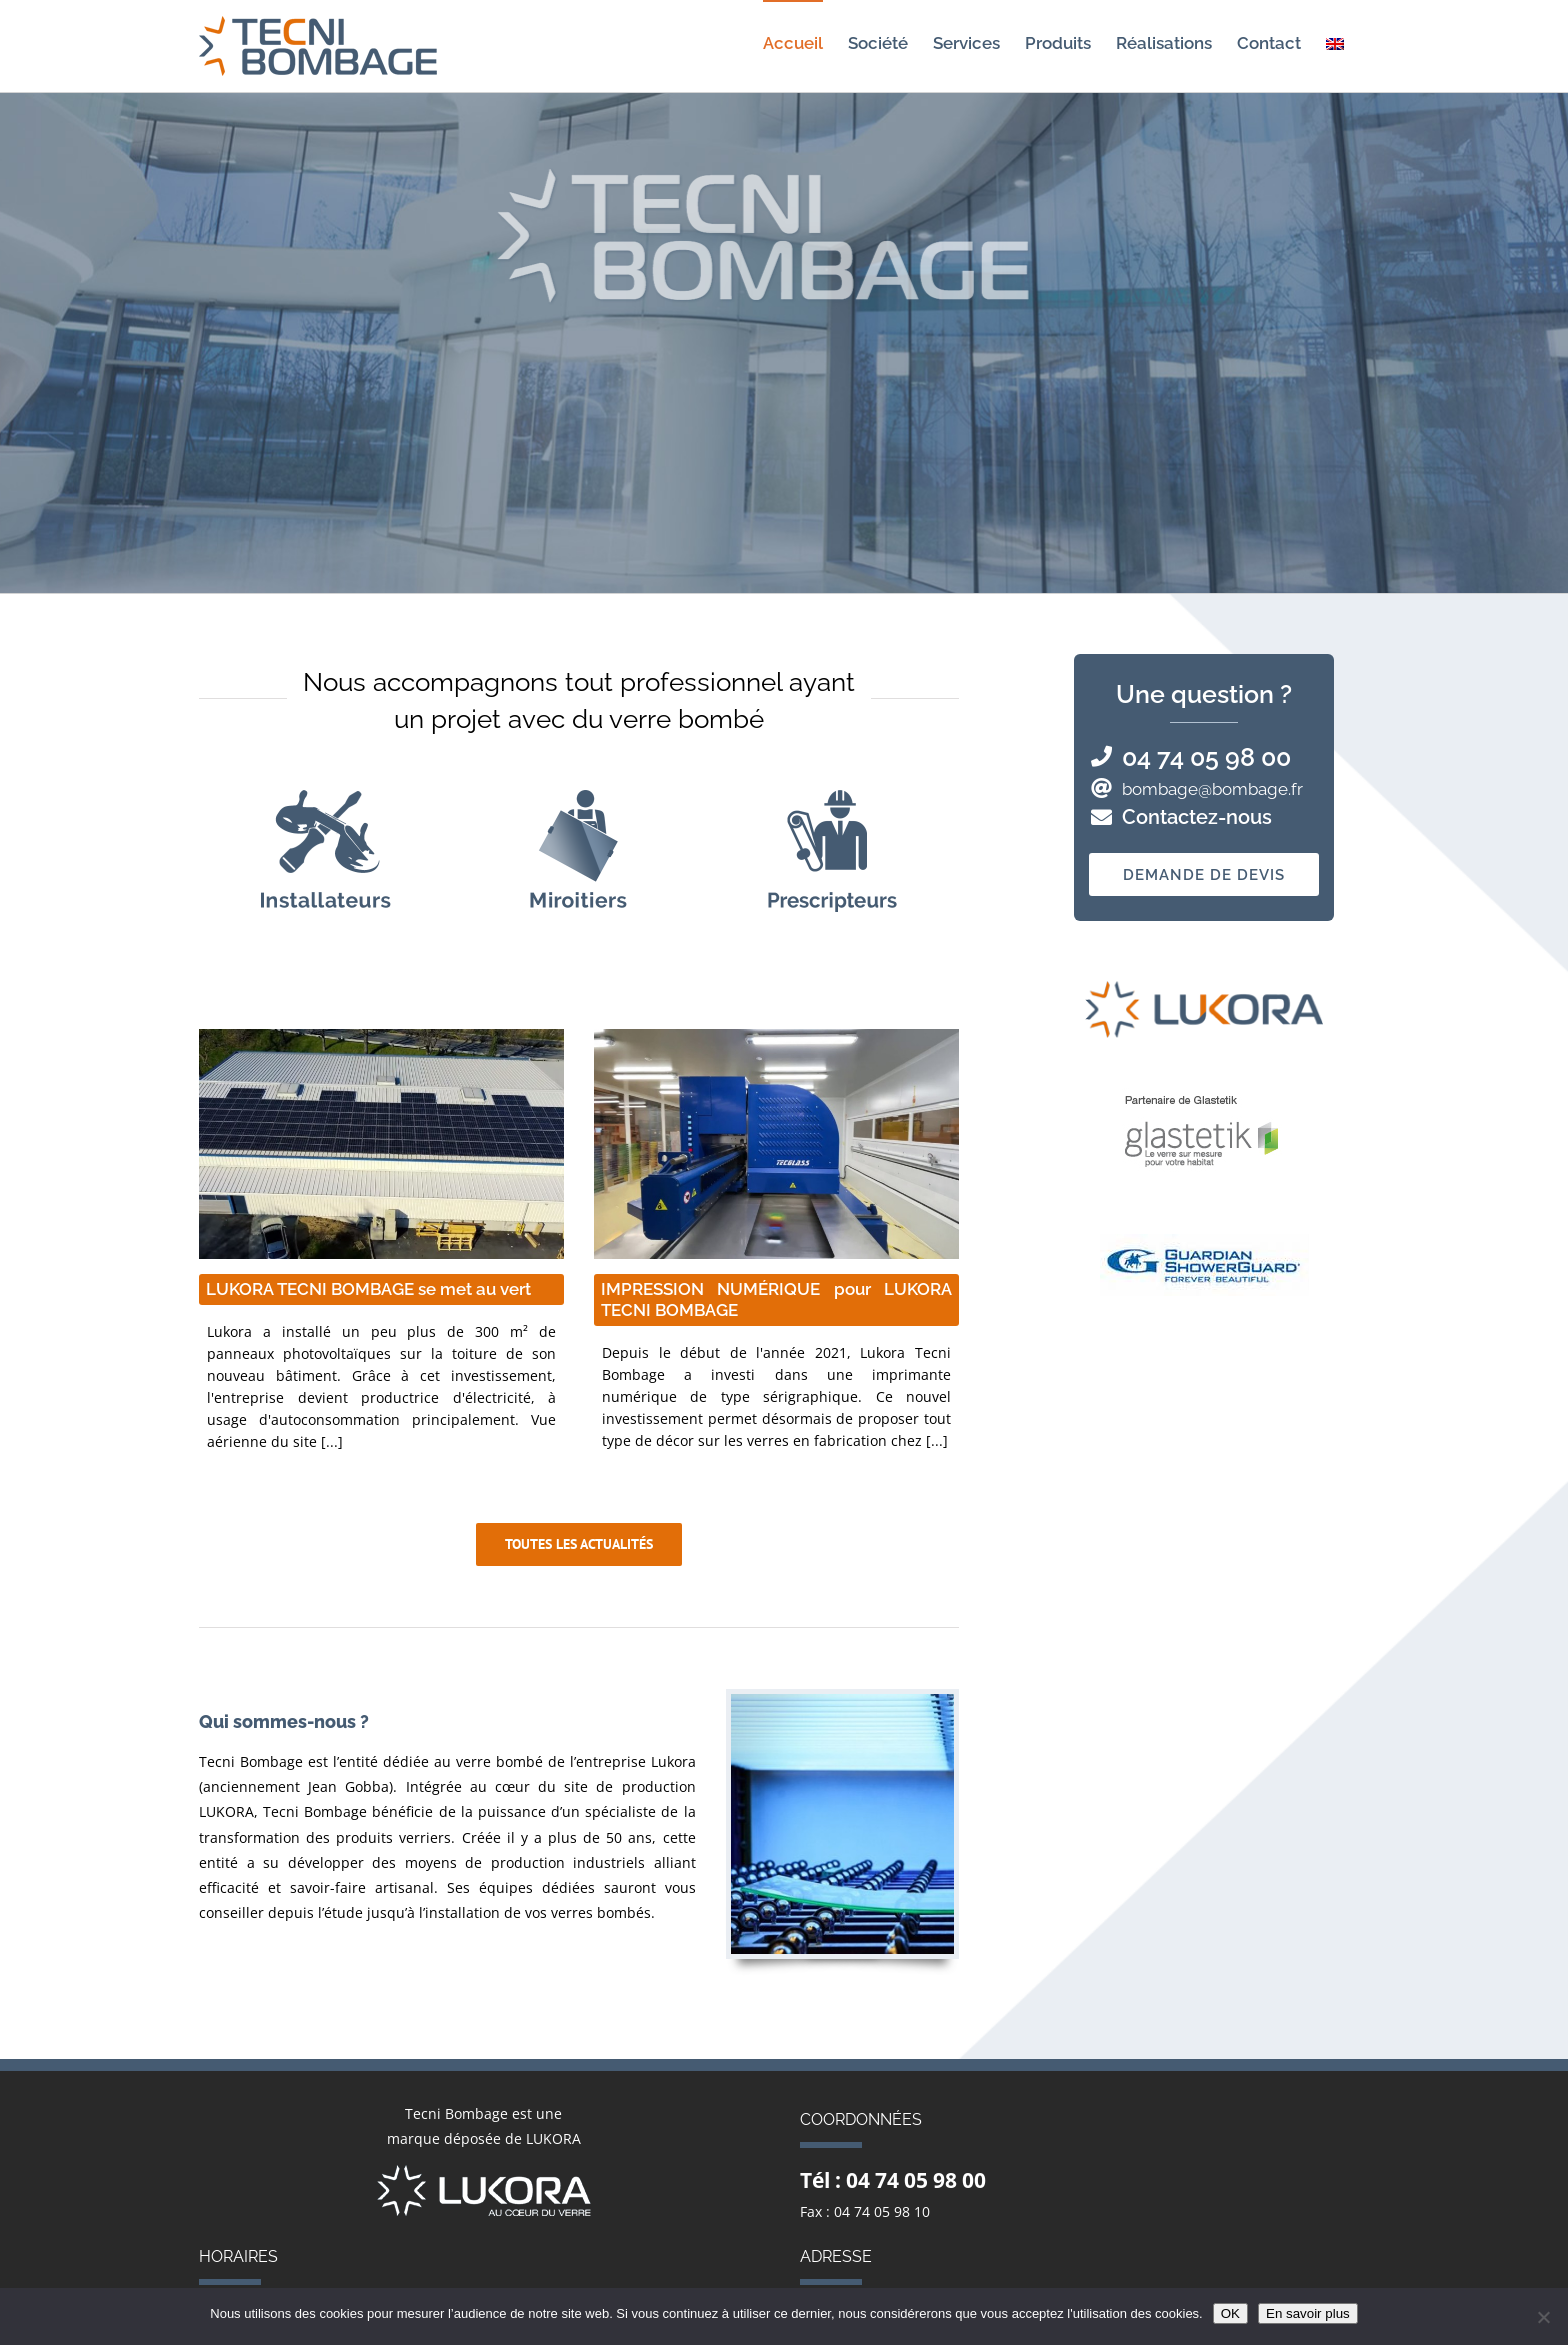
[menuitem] (1335, 42)
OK (1230, 2313)
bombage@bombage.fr (1212, 789)
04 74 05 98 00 (1206, 757)
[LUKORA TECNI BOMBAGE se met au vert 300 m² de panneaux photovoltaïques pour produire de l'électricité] (381, 1144)
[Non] (1543, 2317)
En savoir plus (1308, 2313)
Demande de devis (1204, 875)
